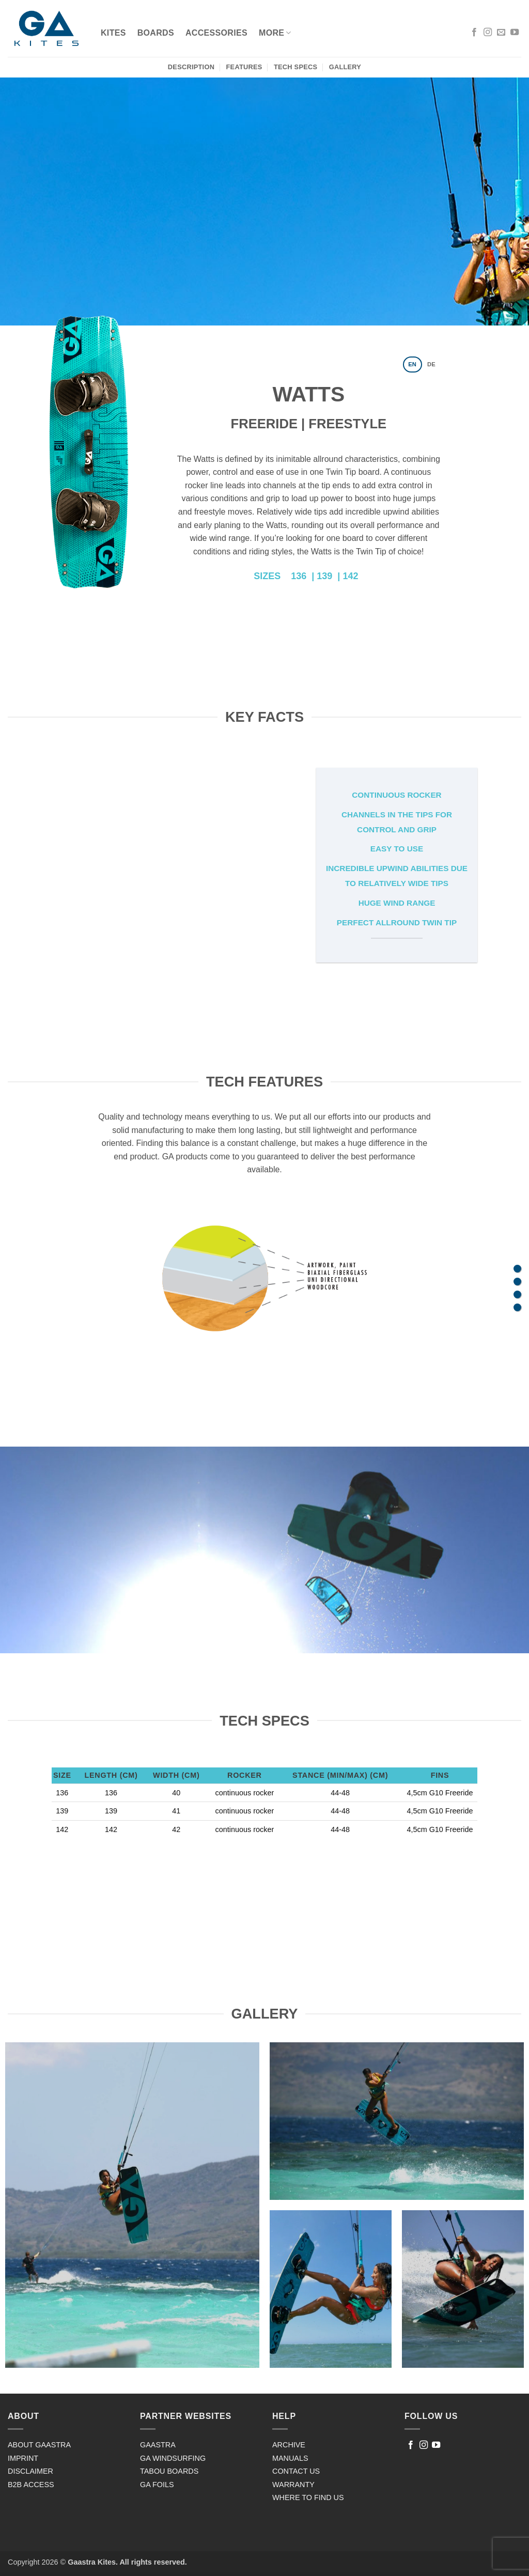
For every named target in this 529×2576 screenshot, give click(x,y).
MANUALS (290, 2458)
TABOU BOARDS (169, 2471)
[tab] (412, 364)
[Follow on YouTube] (514, 32)
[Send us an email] (501, 32)
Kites (113, 32)
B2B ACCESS (31, 2484)
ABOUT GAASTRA (39, 2445)
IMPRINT (23, 2458)
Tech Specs (295, 67)
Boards (155, 32)
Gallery (345, 67)
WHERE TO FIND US (308, 2497)
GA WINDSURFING (173, 2458)
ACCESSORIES (216, 32)
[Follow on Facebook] (474, 32)
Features (244, 67)
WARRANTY (293, 2484)
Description (191, 67)
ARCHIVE (288, 2445)
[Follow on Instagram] (488, 32)
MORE (275, 33)
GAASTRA (158, 2445)
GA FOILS (157, 2484)
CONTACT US (296, 2471)
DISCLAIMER (30, 2471)
